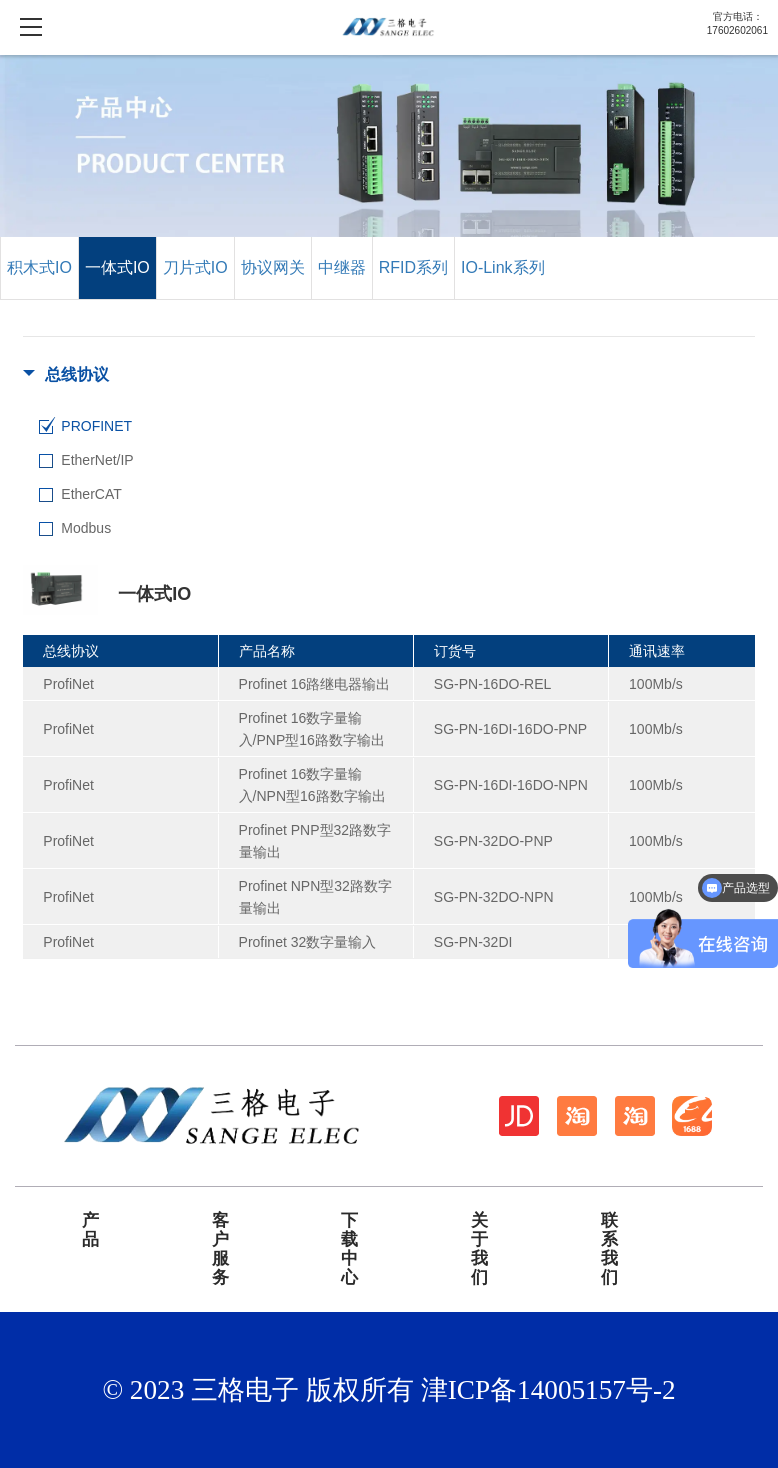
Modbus (86, 528)
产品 (90, 1230)
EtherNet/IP (97, 460)
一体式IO (117, 267)
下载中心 (349, 1249)
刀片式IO (195, 267)
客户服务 (220, 1249)
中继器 (342, 267)
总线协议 (77, 374)
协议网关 (273, 267)
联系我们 (609, 1249)
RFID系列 (413, 267)
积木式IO (39, 267)
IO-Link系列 (503, 267)
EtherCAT (91, 494)
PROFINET (96, 426)
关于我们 (479, 1249)
